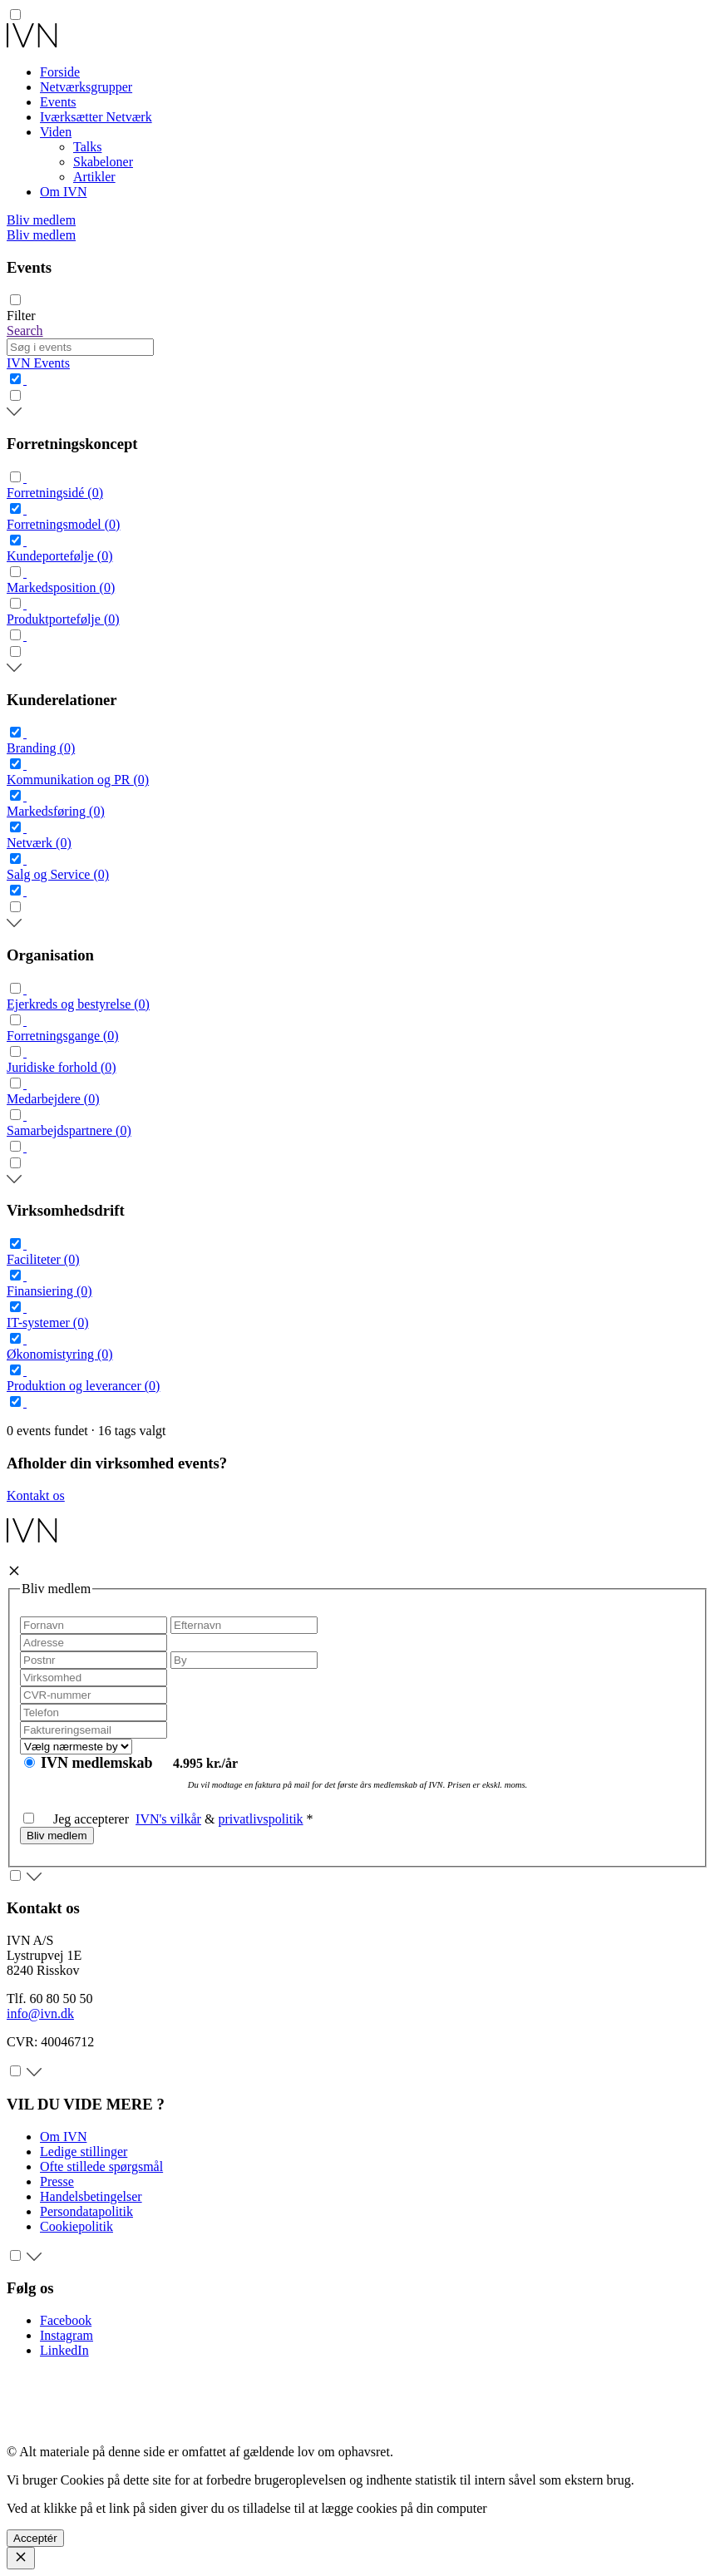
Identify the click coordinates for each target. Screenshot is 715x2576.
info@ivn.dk (40, 2013)
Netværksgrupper (86, 87)
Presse (57, 2181)
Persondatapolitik (86, 2211)
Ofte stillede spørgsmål (101, 2166)
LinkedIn (64, 2350)
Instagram (66, 2335)
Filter (21, 315)
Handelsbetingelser (91, 2196)
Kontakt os (36, 1495)
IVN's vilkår (168, 1819)
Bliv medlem (41, 220)
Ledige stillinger (83, 2151)
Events (58, 102)
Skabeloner (103, 162)
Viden (56, 132)
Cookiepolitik (76, 2226)
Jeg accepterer (79, 1819)
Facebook (65, 2320)
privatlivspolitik (260, 1819)
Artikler (94, 177)
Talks (87, 147)
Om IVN (63, 192)
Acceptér (35, 2538)
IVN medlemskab (98, 1762)
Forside (60, 72)
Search (25, 330)
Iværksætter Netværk (96, 117)
